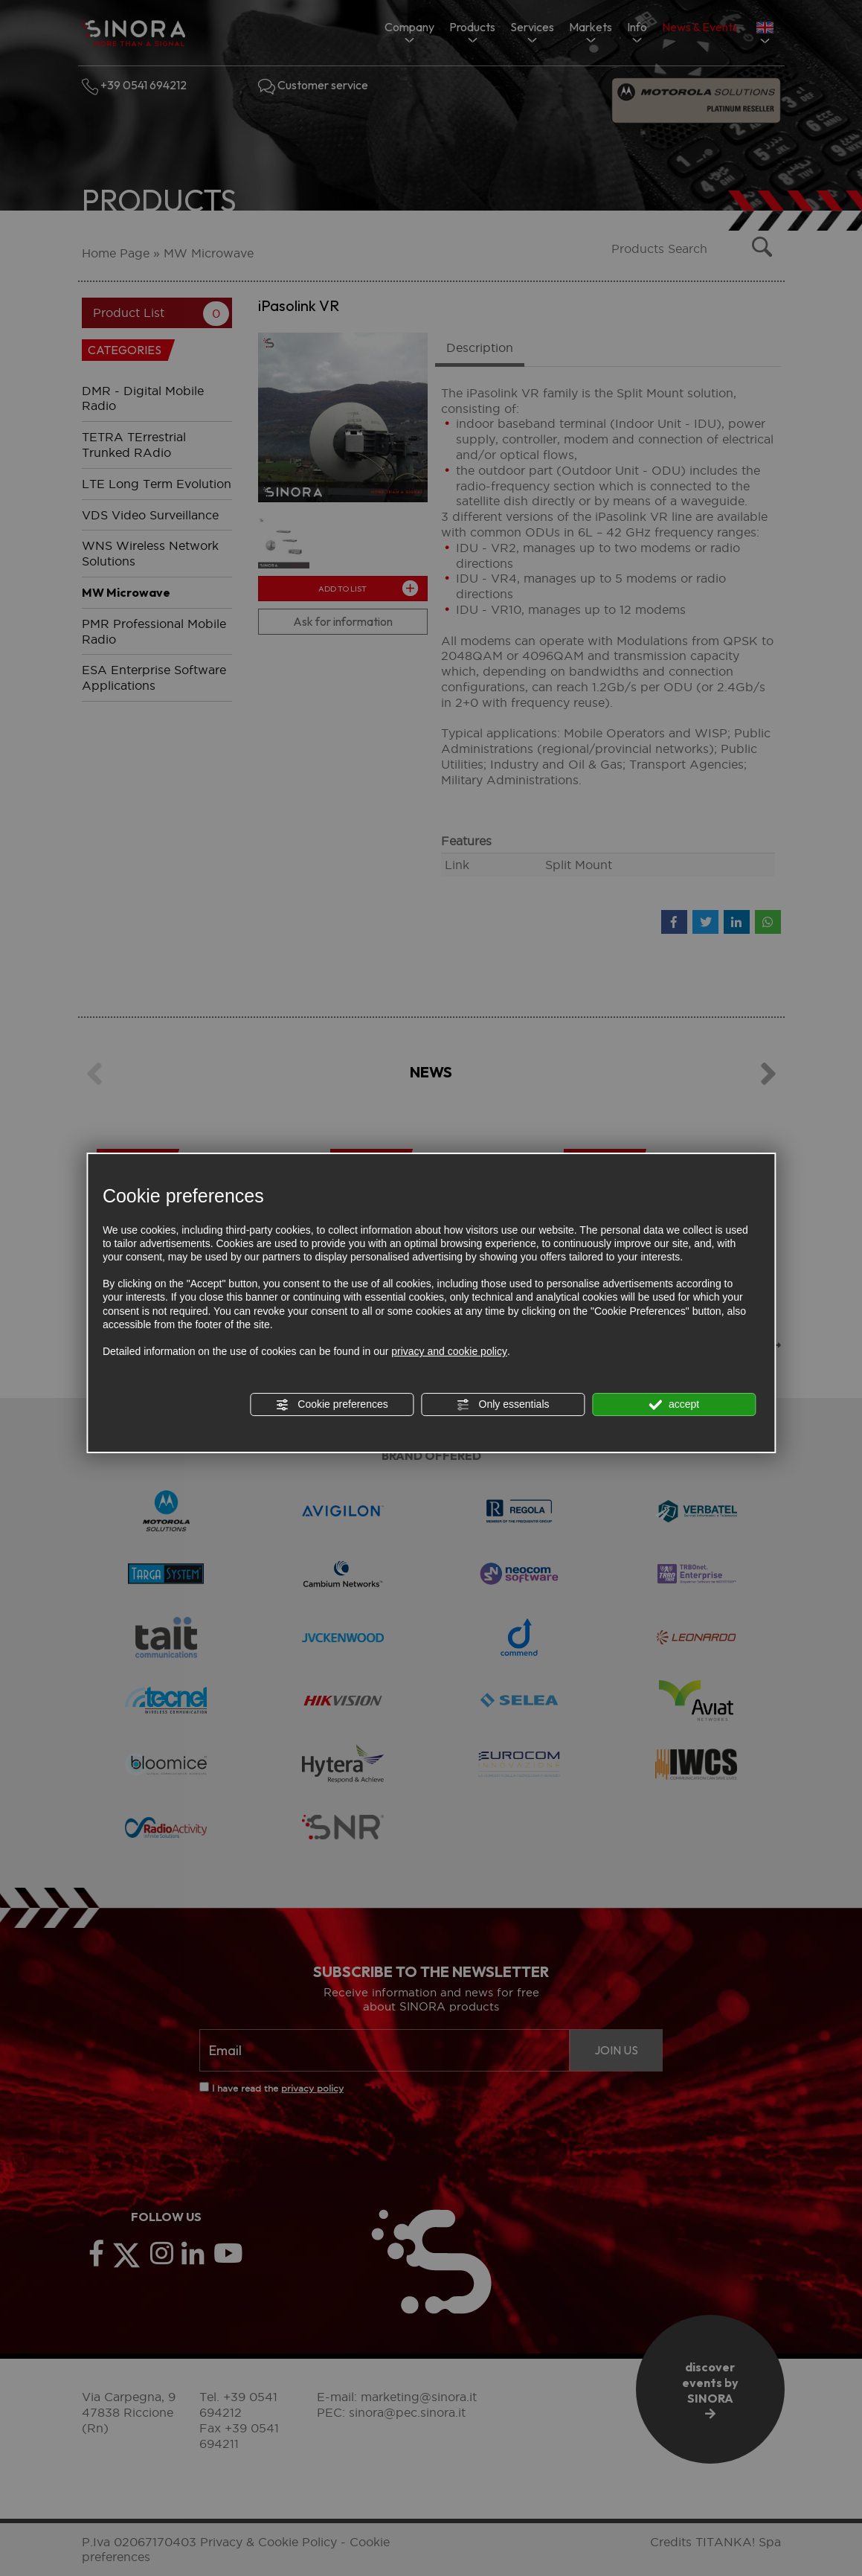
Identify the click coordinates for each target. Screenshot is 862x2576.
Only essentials (503, 1405)
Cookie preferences (331, 1405)
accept (674, 1405)
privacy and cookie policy (449, 1351)
